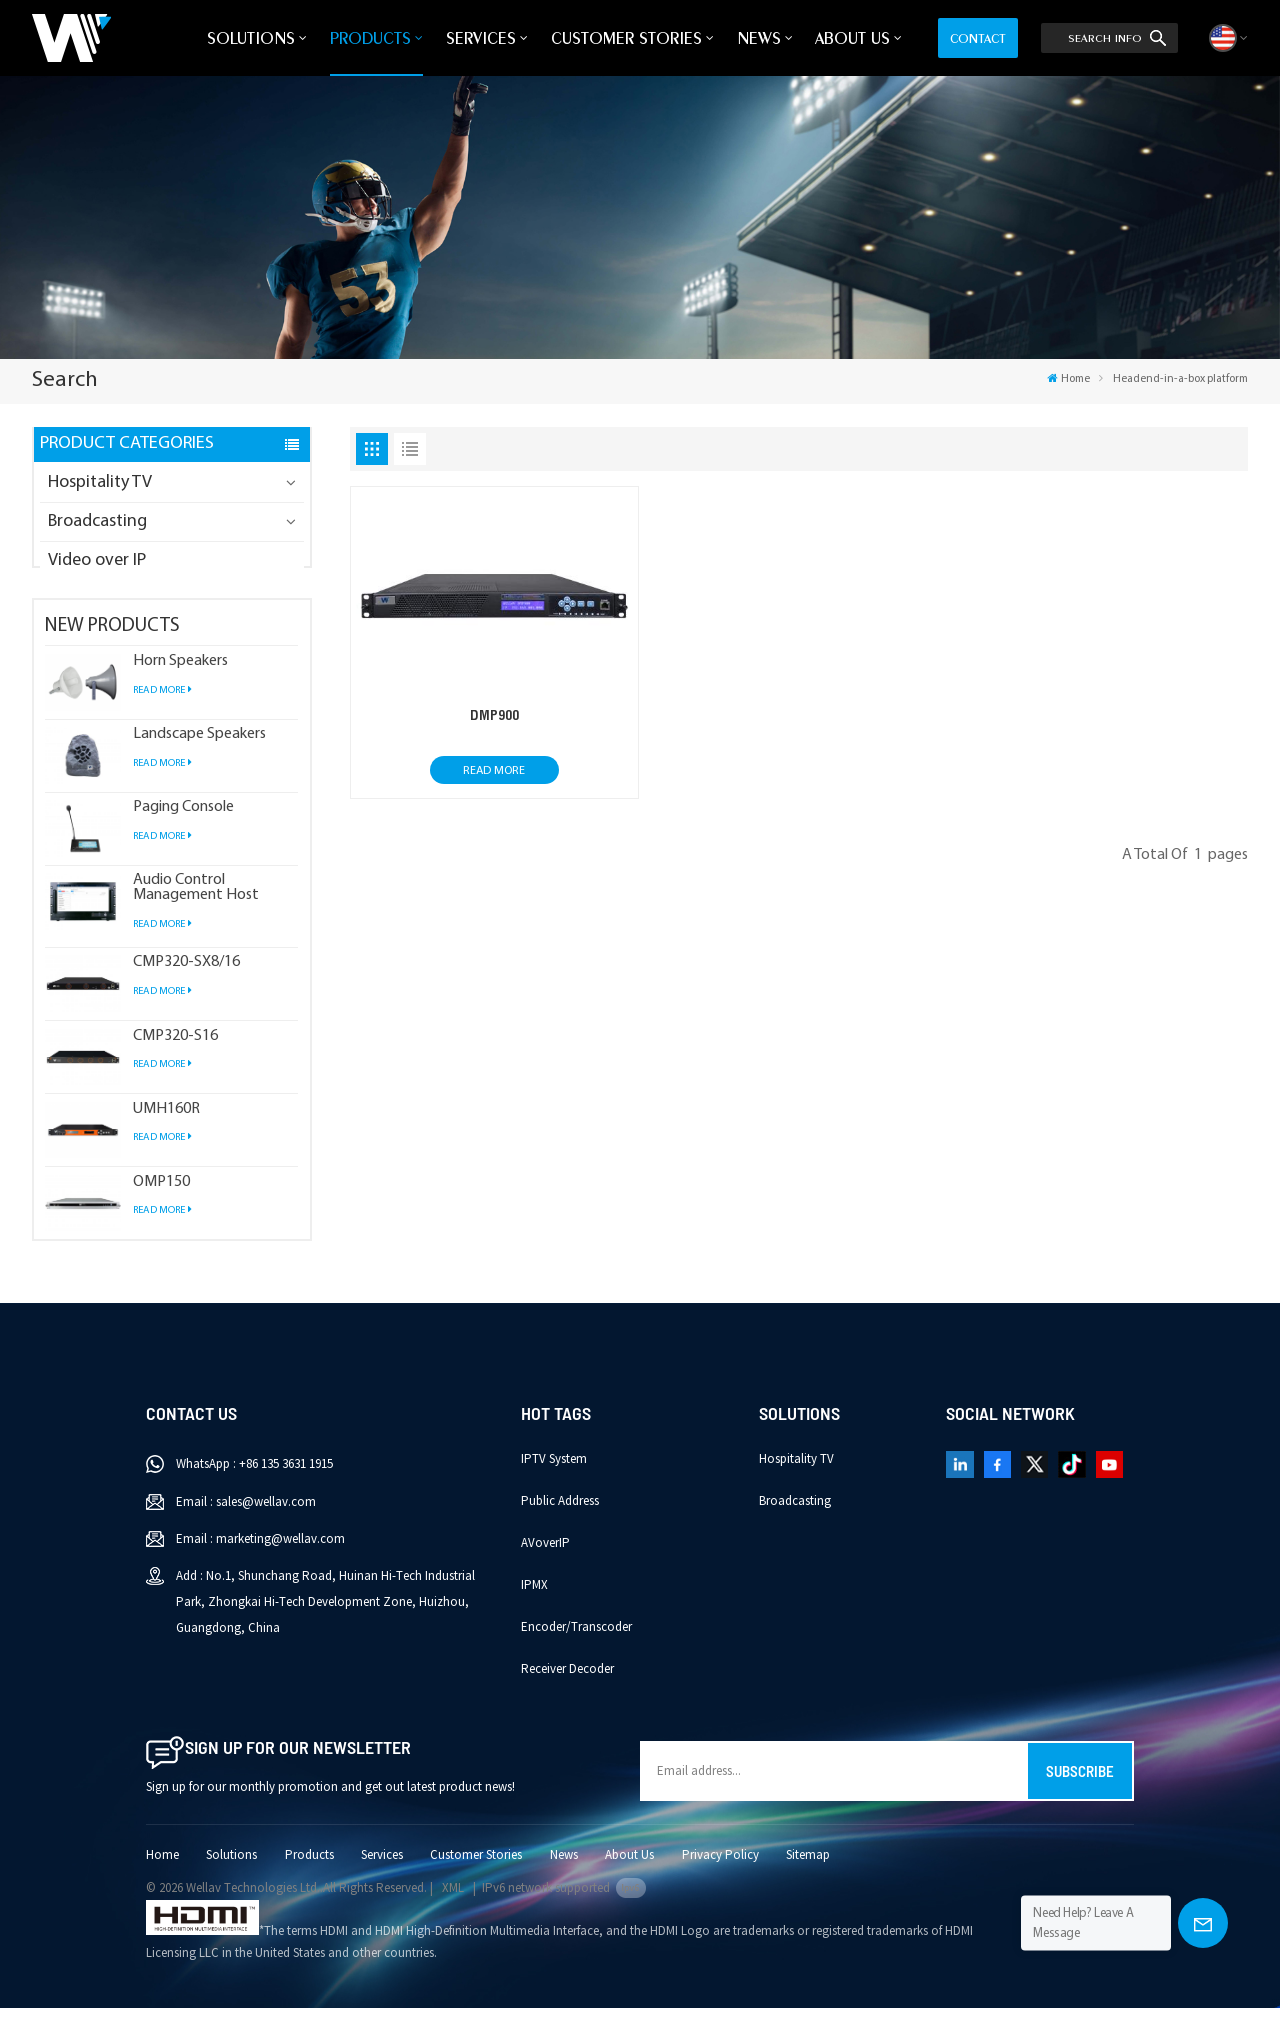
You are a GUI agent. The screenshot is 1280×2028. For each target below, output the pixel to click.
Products (370, 38)
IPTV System (554, 1479)
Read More (162, 710)
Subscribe (1080, 1791)
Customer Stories (626, 38)
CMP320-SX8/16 (186, 982)
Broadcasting (97, 521)
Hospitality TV (100, 482)
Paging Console (183, 827)
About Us (852, 38)
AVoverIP (545, 1563)
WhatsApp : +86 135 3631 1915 (254, 1484)
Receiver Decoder (567, 1689)
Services (481, 38)
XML (453, 1908)
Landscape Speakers (199, 754)
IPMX (534, 1605)
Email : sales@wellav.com (246, 1522)
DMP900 (494, 715)
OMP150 (161, 1202)
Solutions (251, 38)
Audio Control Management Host (196, 908)
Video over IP (97, 560)
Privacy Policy (720, 1875)
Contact (978, 38)
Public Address (560, 1521)
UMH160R (166, 1129)
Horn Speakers (180, 681)
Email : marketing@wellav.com (260, 1559)
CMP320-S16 (175, 1056)
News (759, 38)
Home (1068, 379)
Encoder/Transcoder (576, 1647)
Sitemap (808, 1875)
